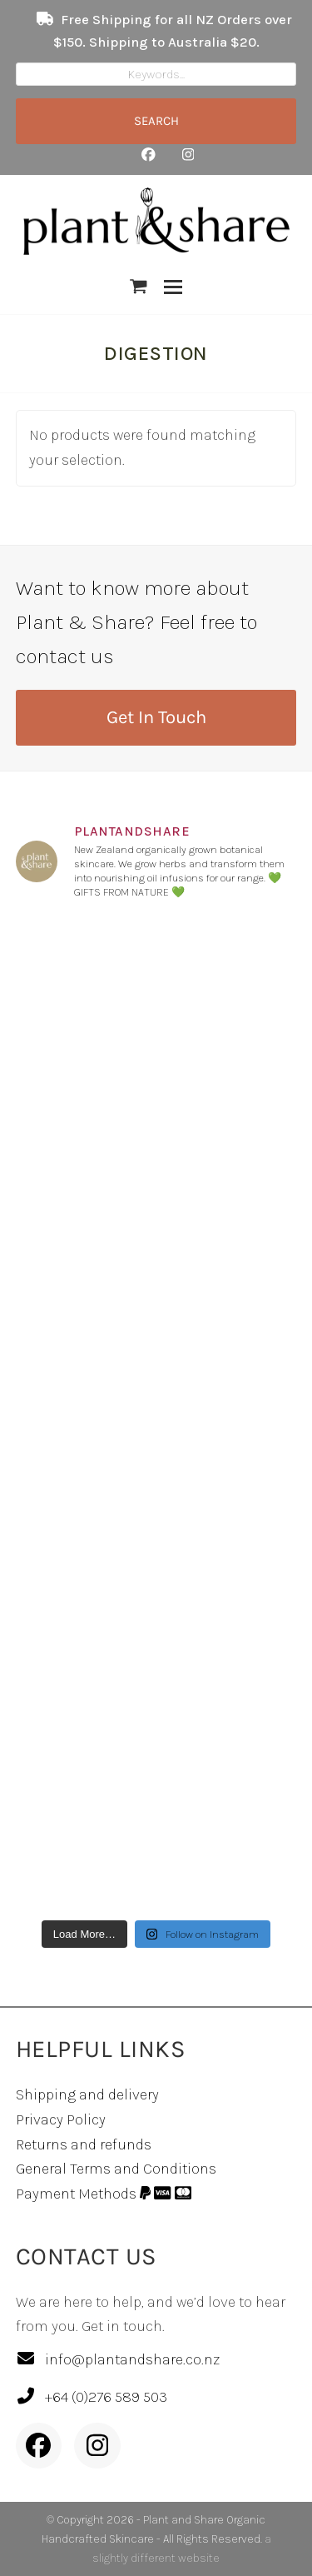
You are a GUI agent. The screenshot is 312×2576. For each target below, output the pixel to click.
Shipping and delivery (87, 2094)
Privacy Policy (61, 2119)
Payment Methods (103, 2193)
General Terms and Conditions (116, 2168)
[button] (138, 287)
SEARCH (156, 120)
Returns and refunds (83, 2144)
